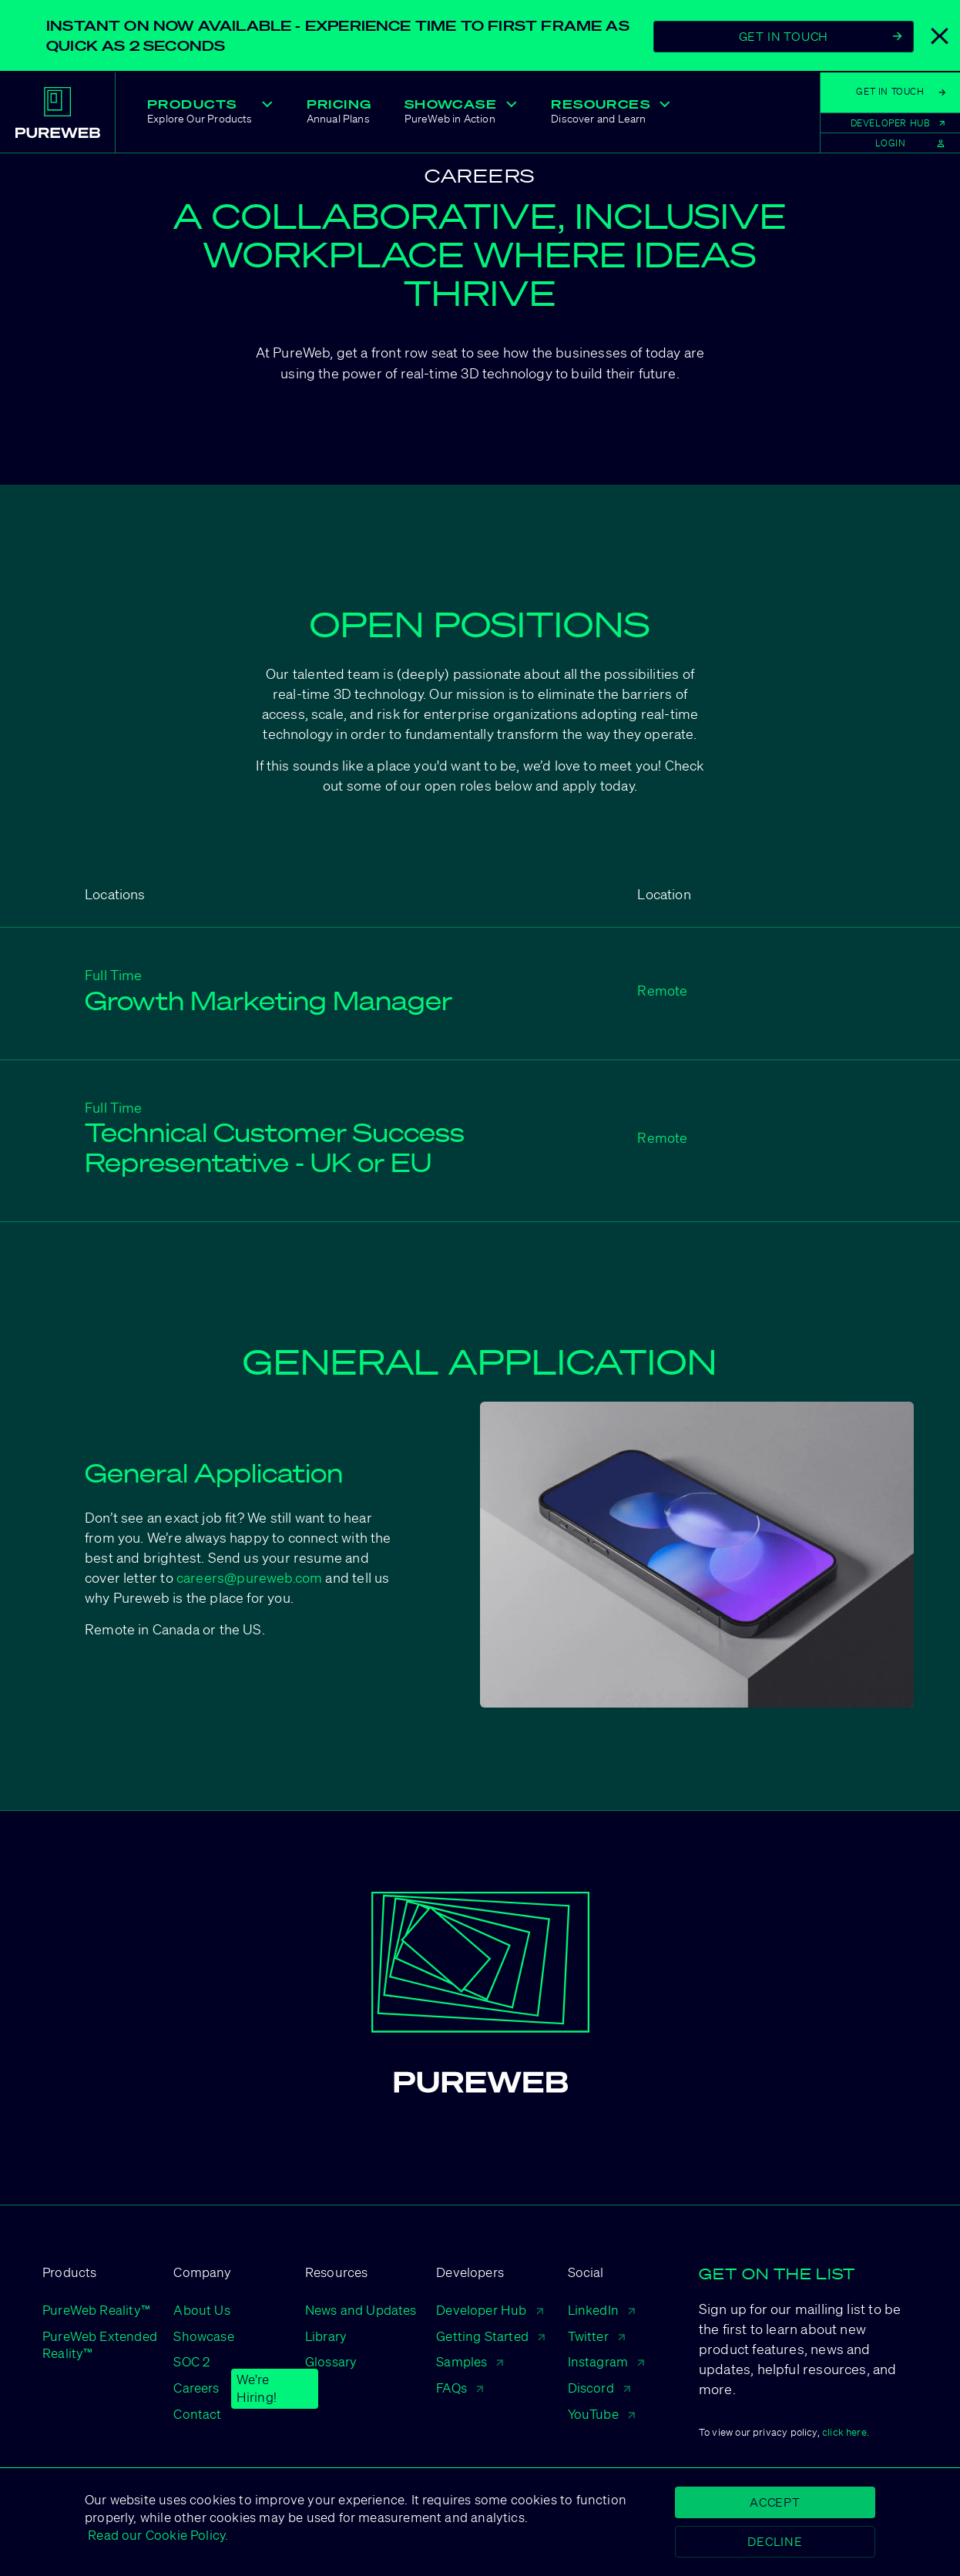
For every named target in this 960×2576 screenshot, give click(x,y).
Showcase (203, 2336)
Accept (775, 2502)
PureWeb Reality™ (96, 2310)
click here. (845, 2432)
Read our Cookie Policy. (156, 2535)
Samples (469, 2361)
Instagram (606, 2361)
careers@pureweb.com (249, 1577)
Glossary (331, 2361)
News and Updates (361, 2310)
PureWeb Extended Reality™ (99, 2345)
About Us (201, 2310)
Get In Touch (820, 36)
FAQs (459, 2388)
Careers (196, 2388)
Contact (197, 2414)
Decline (775, 2541)
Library (326, 2336)
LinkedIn (601, 2310)
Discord (599, 2388)
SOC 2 (191, 2361)
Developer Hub (489, 2310)
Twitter (596, 2336)
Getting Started (490, 2336)
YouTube (601, 2414)
